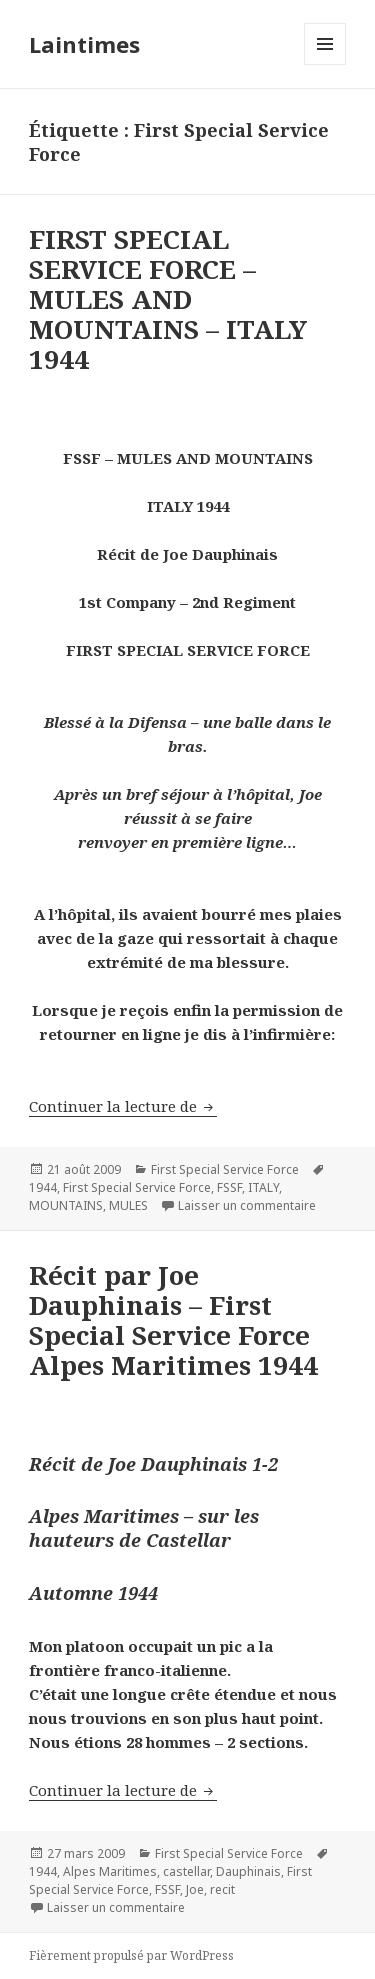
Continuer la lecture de (123, 1106)
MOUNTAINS (66, 1205)
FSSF (229, 1187)
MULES (128, 1205)
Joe (195, 1889)
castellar (186, 1871)
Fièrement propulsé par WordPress (131, 1955)
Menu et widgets (325, 64)
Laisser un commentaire (247, 1205)
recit (222, 1889)
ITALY (263, 1187)
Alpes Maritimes (110, 1871)
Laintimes (84, 44)
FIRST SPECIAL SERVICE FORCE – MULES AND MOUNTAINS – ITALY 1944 (168, 299)
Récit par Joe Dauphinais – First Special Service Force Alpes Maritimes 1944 (173, 1320)
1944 (43, 1187)
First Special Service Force (225, 1169)
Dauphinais (248, 1871)
